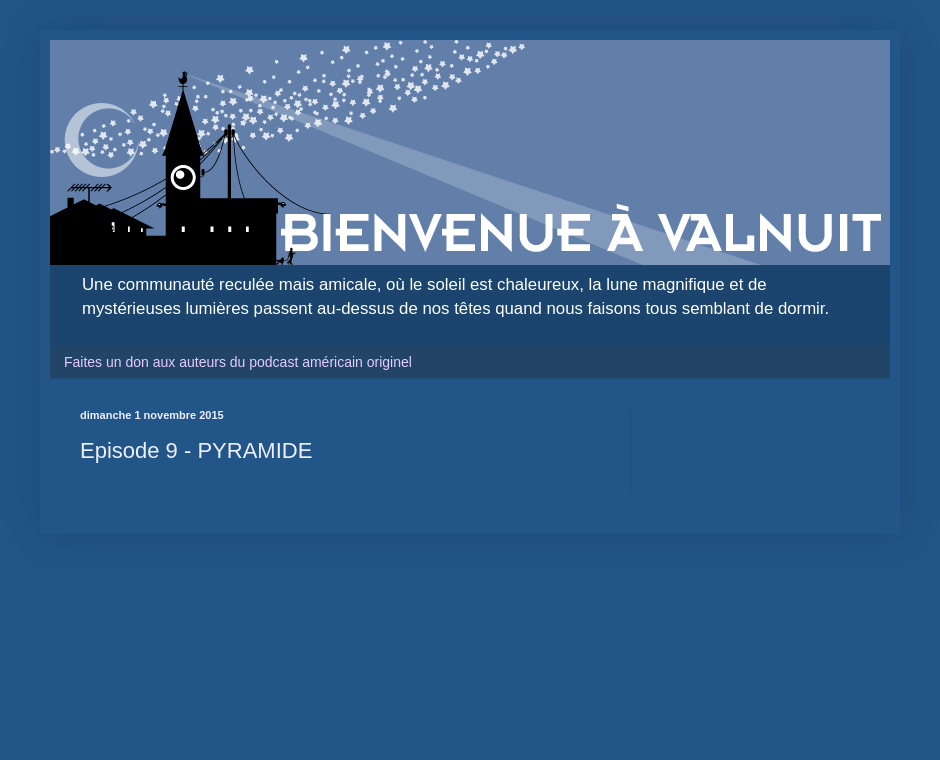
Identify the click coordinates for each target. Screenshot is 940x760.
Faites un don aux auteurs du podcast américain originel (238, 362)
